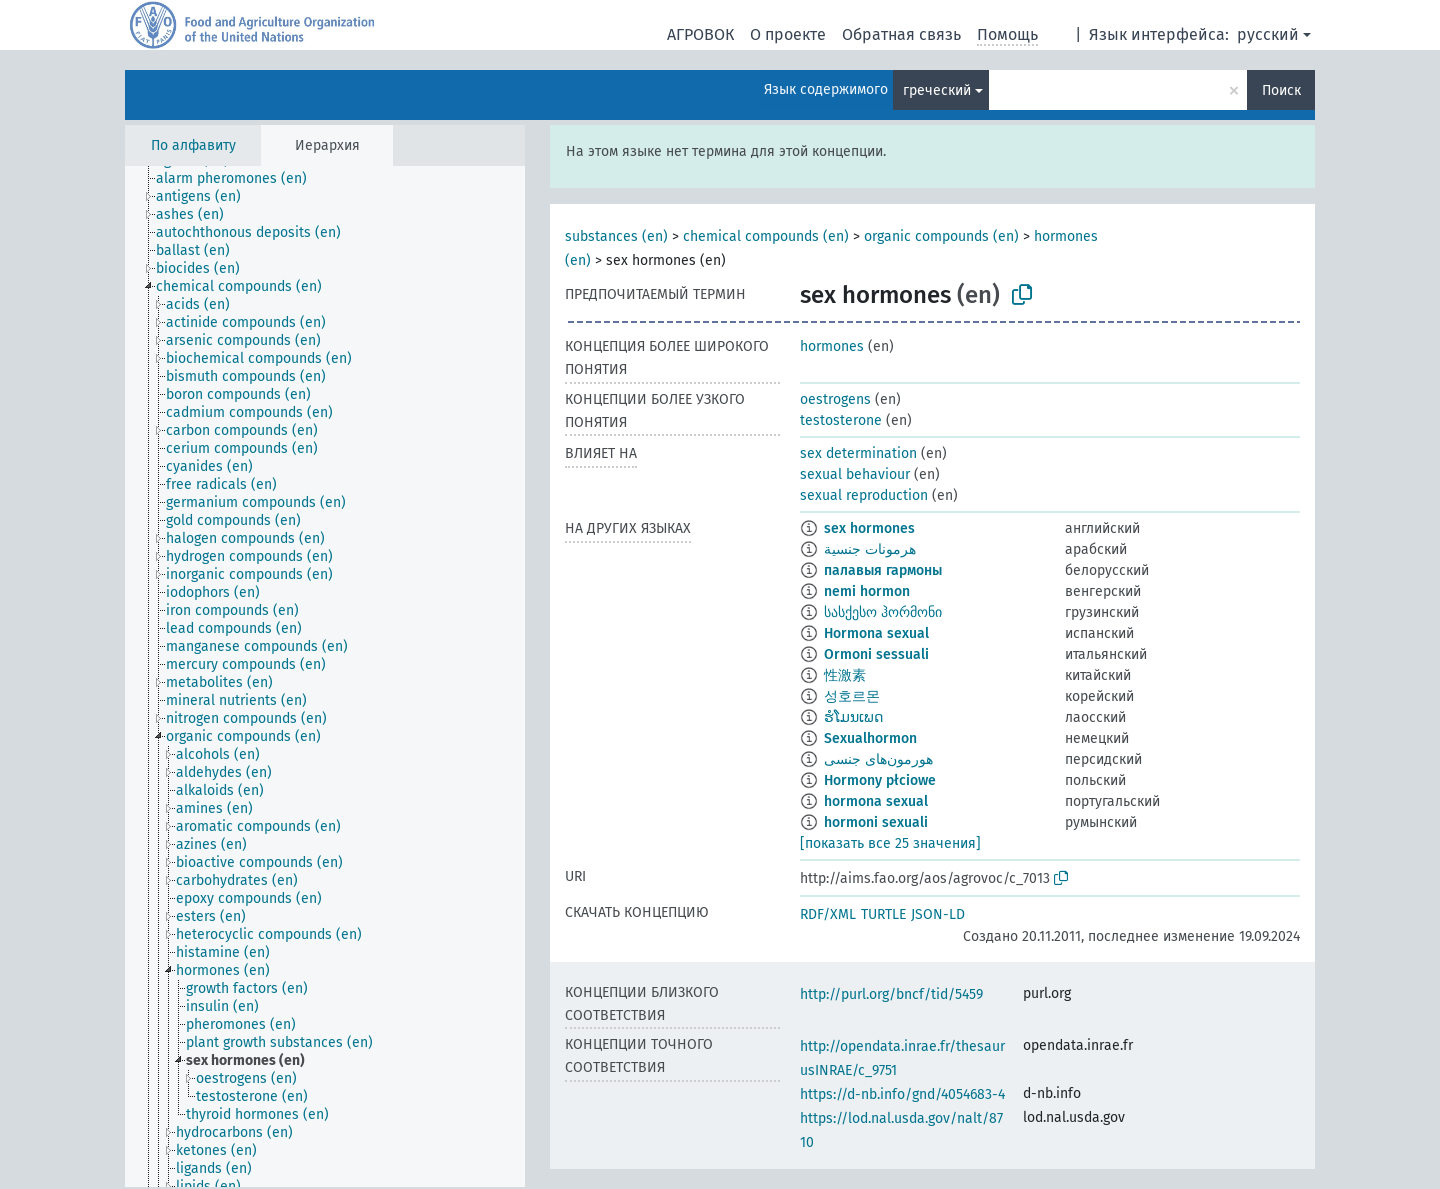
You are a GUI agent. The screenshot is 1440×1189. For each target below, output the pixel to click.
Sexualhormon (870, 738)
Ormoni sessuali (876, 654)
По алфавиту (193, 145)
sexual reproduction (864, 495)
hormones (832, 346)
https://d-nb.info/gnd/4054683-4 (902, 1094)
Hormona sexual (876, 633)
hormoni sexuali (876, 822)
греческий (937, 90)
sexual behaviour (855, 474)
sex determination (858, 453)
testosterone (841, 420)
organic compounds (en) (941, 236)
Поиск (1281, 90)
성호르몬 (852, 696)
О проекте (788, 34)
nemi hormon (867, 591)
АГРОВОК (700, 34)
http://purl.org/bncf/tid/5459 (891, 994)
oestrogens (835, 399)
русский (1268, 34)
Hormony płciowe (880, 780)
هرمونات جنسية (870, 549)
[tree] (325, 676)
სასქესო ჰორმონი (883, 612)
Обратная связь (901, 34)
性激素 (845, 675)
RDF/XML (828, 914)
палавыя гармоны (883, 570)
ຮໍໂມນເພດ (853, 717)
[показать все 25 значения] (890, 843)
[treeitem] (240, 179)
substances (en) (616, 236)
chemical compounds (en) (766, 236)
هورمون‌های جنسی (878, 759)
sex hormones (869, 528)
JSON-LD (938, 914)
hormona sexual (876, 801)
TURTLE (883, 914)
